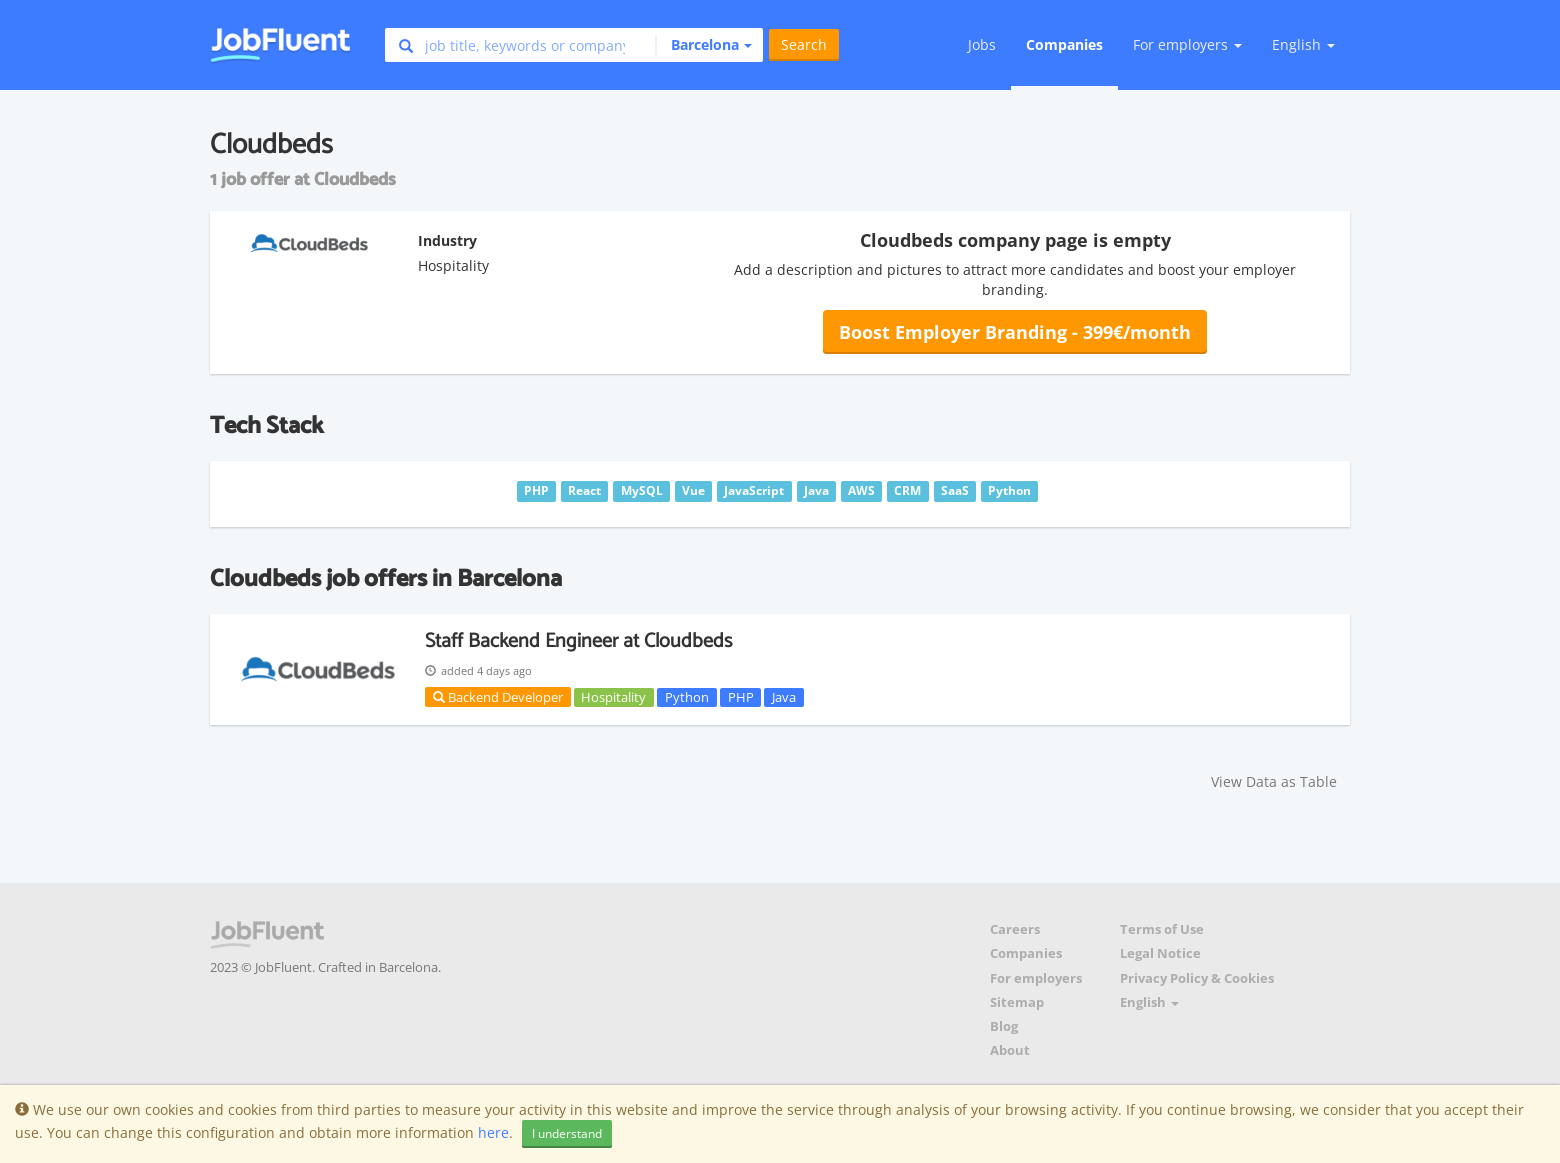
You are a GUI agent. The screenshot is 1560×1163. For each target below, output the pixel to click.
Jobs (982, 44)
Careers (1015, 929)
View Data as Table (1274, 781)
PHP (741, 697)
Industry (447, 240)
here (493, 1132)
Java (784, 697)
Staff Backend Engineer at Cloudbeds (578, 641)
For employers (1036, 978)
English (1303, 44)
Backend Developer (498, 697)
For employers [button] (1187, 44)
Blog (1004, 1026)
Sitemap (1017, 1002)
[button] (703, 45)
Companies (1064, 44)
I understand (567, 1133)
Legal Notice (1160, 953)
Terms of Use (1162, 929)
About (1010, 1050)
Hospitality (613, 697)
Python (687, 697)
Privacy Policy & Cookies (1197, 978)
